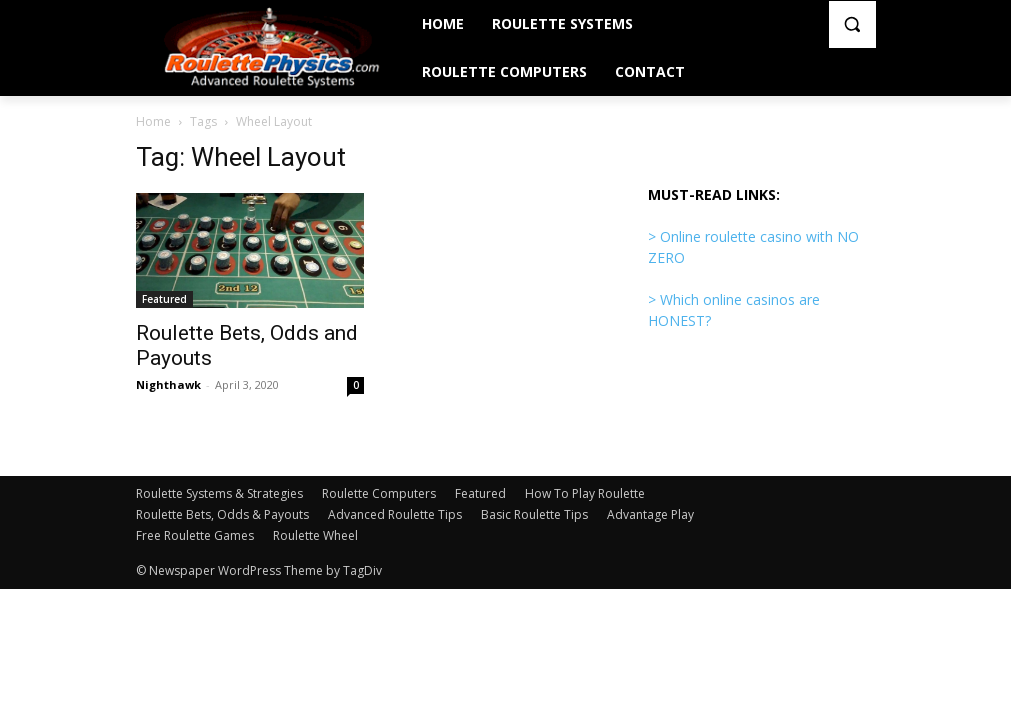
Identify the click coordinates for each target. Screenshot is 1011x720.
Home (153, 121)
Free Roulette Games (195, 535)
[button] (852, 24)
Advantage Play (650, 514)
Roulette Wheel (315, 535)
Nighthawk (168, 384)
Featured (164, 299)
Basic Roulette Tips (534, 514)
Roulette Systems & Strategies (219, 493)
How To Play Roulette (585, 493)
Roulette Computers (379, 493)
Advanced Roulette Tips (395, 514)
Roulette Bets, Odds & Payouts (222, 514)
